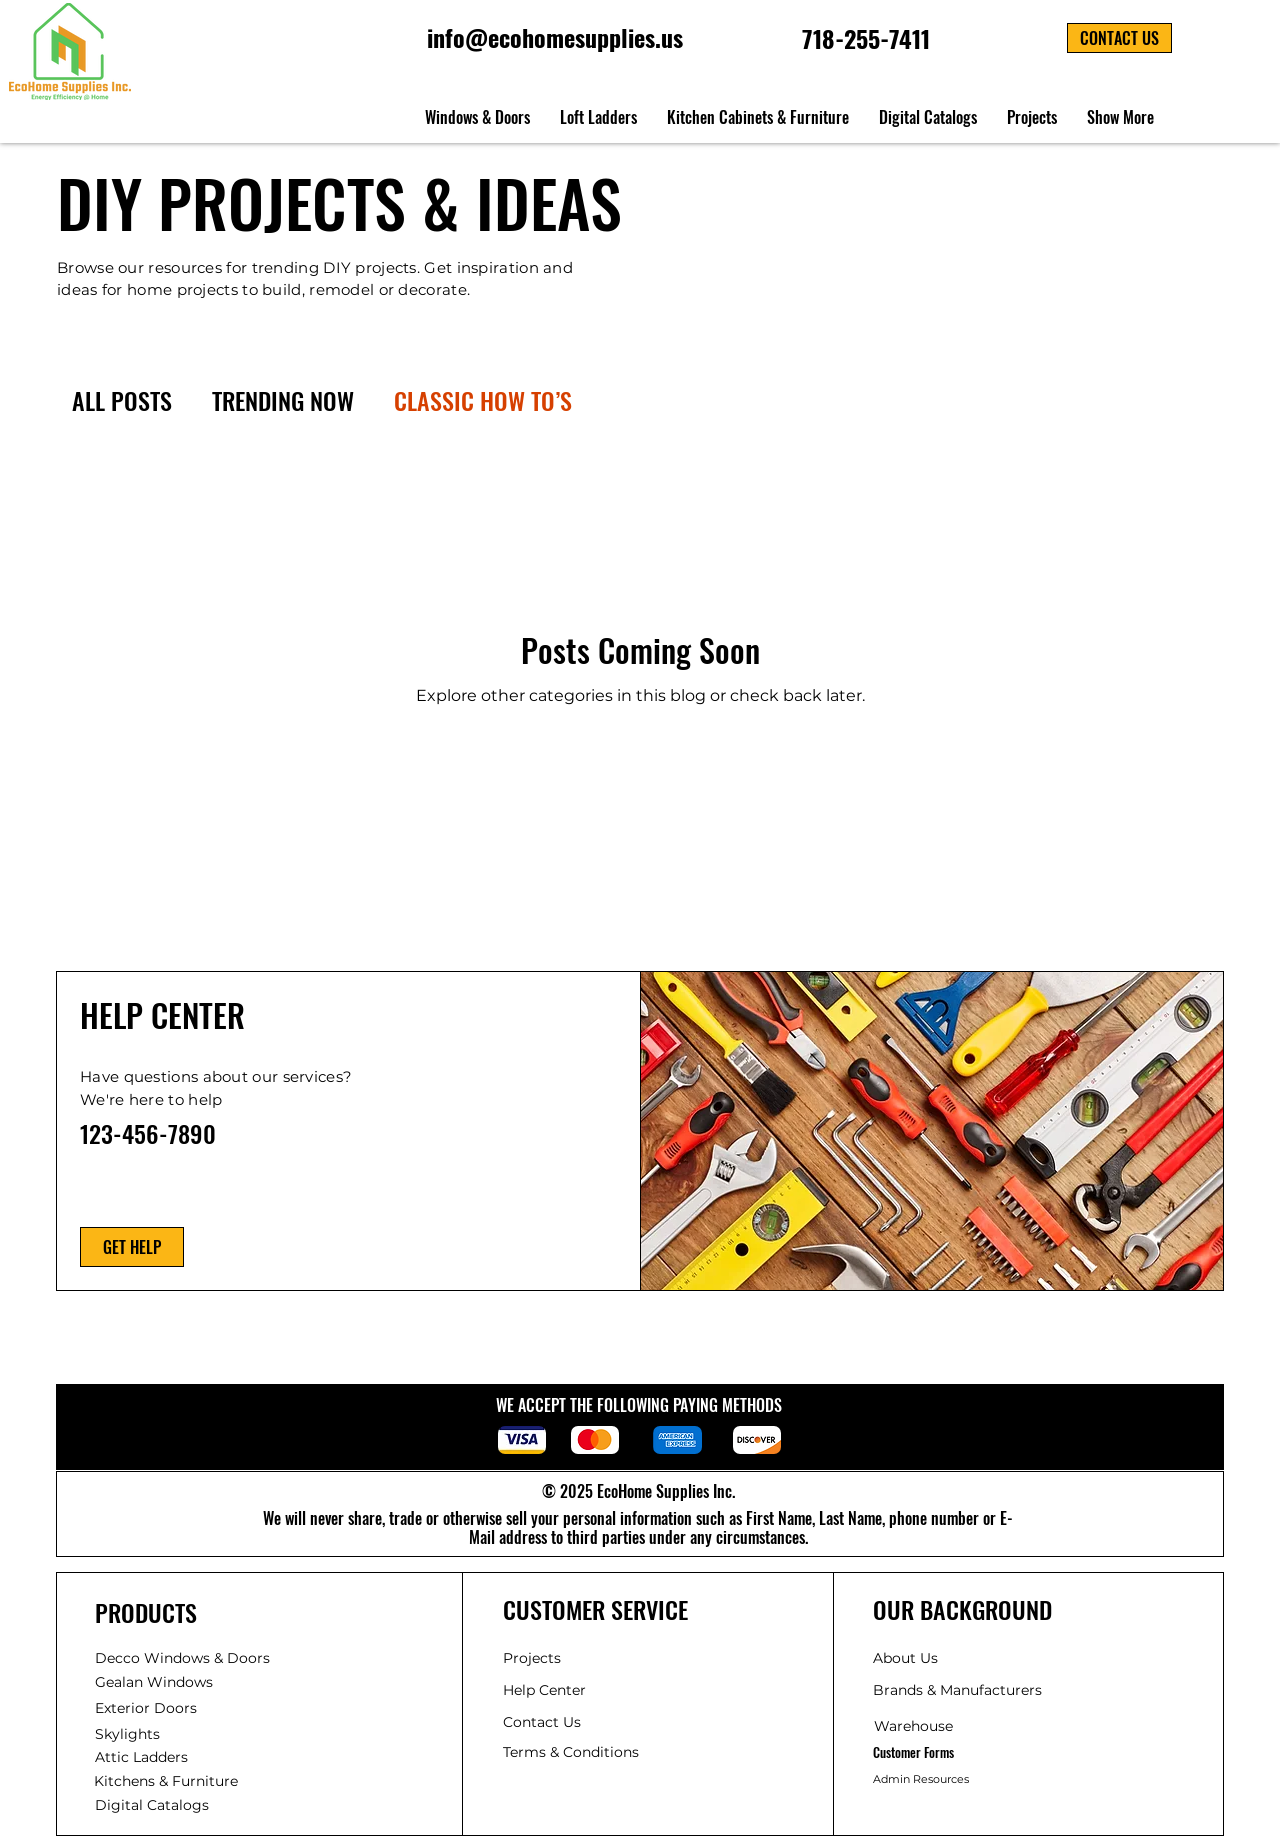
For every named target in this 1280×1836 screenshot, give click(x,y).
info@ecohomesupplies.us (555, 37)
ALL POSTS (122, 401)
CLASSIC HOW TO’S (483, 401)
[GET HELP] (132, 1247)
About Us (905, 1658)
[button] (1119, 38)
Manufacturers (957, 1690)
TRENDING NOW (283, 401)
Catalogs (152, 1805)
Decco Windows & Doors (182, 1658)
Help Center (546, 1690)
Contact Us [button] (542, 1722)
